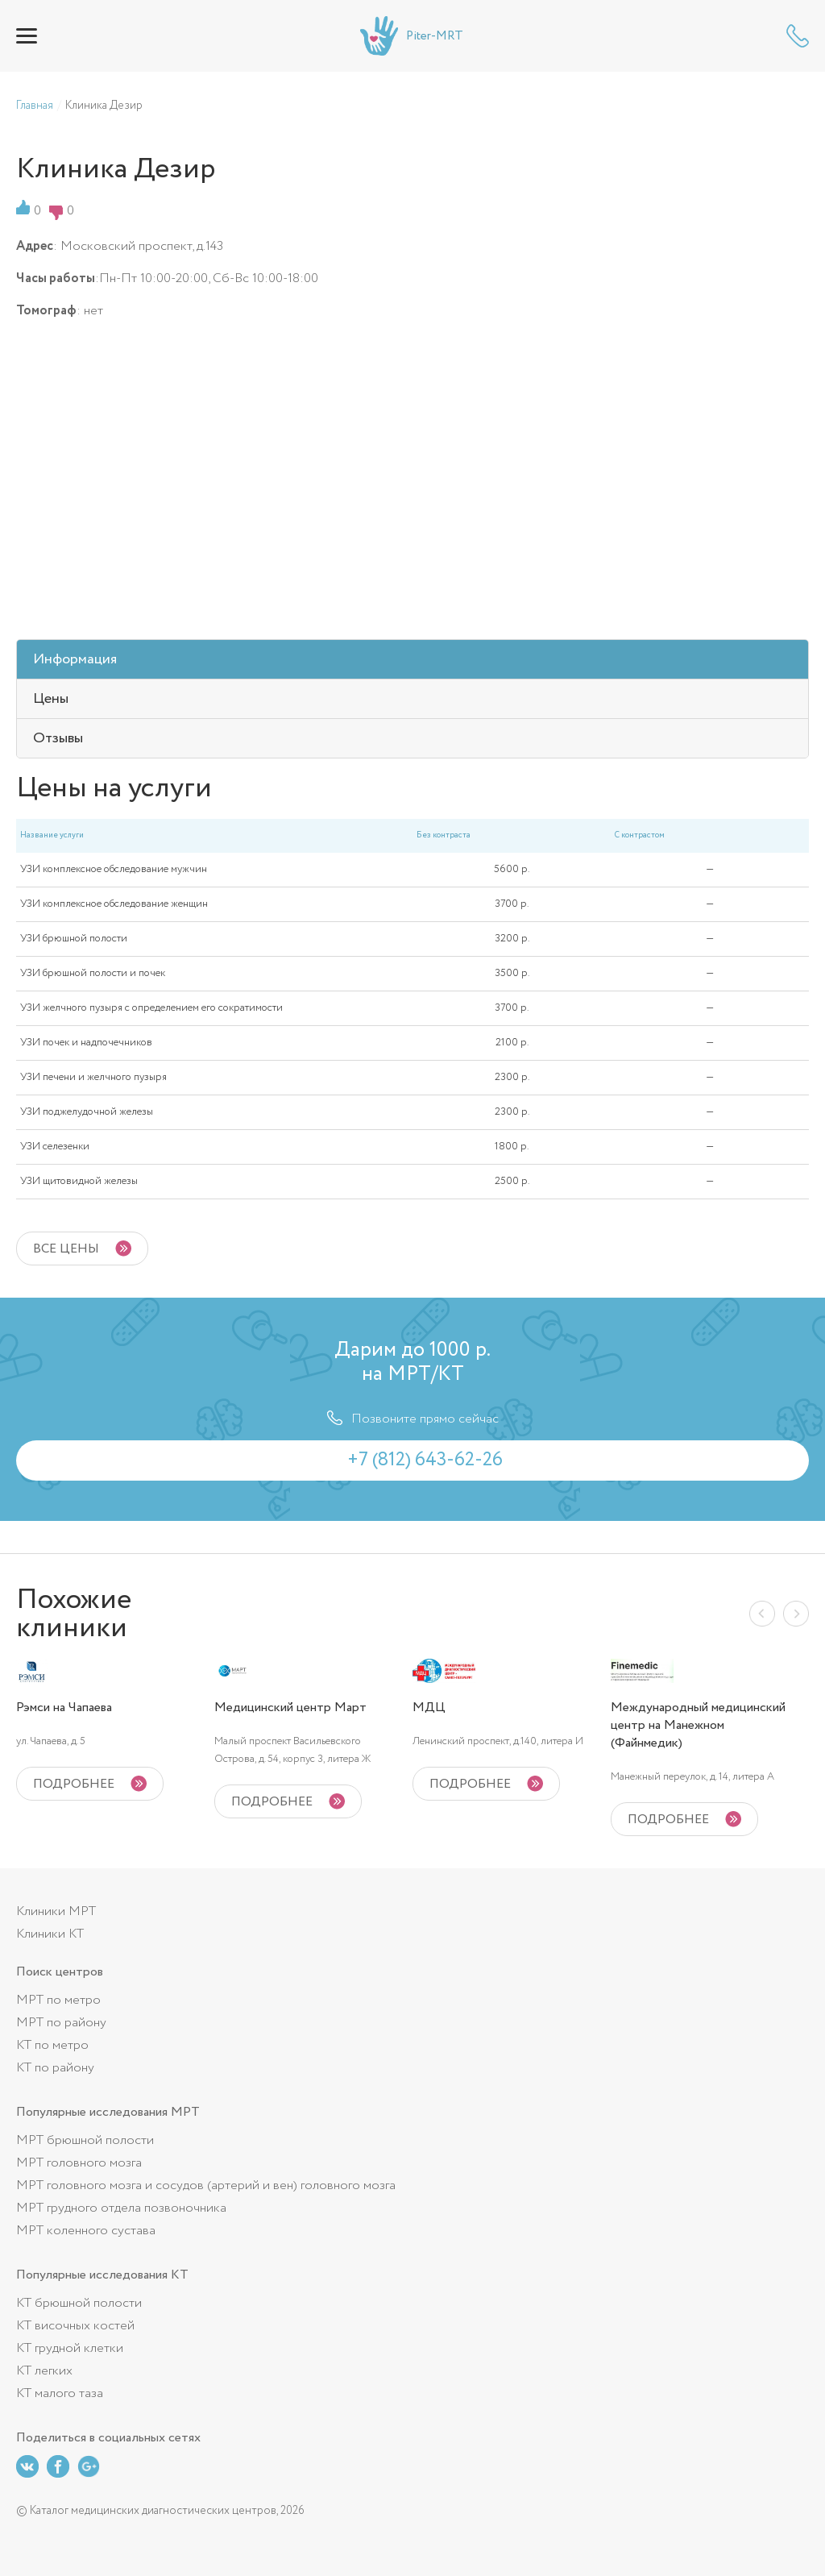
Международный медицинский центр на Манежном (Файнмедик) (698, 1725)
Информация (75, 659)
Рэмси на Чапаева (64, 1708)
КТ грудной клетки (69, 2348)
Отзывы (58, 738)
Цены (50, 698)
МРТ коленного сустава (85, 2230)
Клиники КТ (50, 1934)
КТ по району (55, 2068)
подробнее (73, 1784)
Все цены (66, 1249)
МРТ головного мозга (79, 2163)
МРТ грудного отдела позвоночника (121, 2208)
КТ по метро (52, 2045)
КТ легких (44, 2371)
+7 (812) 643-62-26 (797, 36)
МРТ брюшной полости (85, 2140)
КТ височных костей (75, 2325)
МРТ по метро (58, 2000)
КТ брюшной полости (79, 2303)
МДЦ (429, 1708)
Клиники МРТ (56, 1911)
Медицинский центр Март (290, 1708)
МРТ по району (61, 2022)
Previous (762, 1614)
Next (796, 1614)
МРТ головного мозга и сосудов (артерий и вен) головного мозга (206, 2185)
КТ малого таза (59, 2393)
